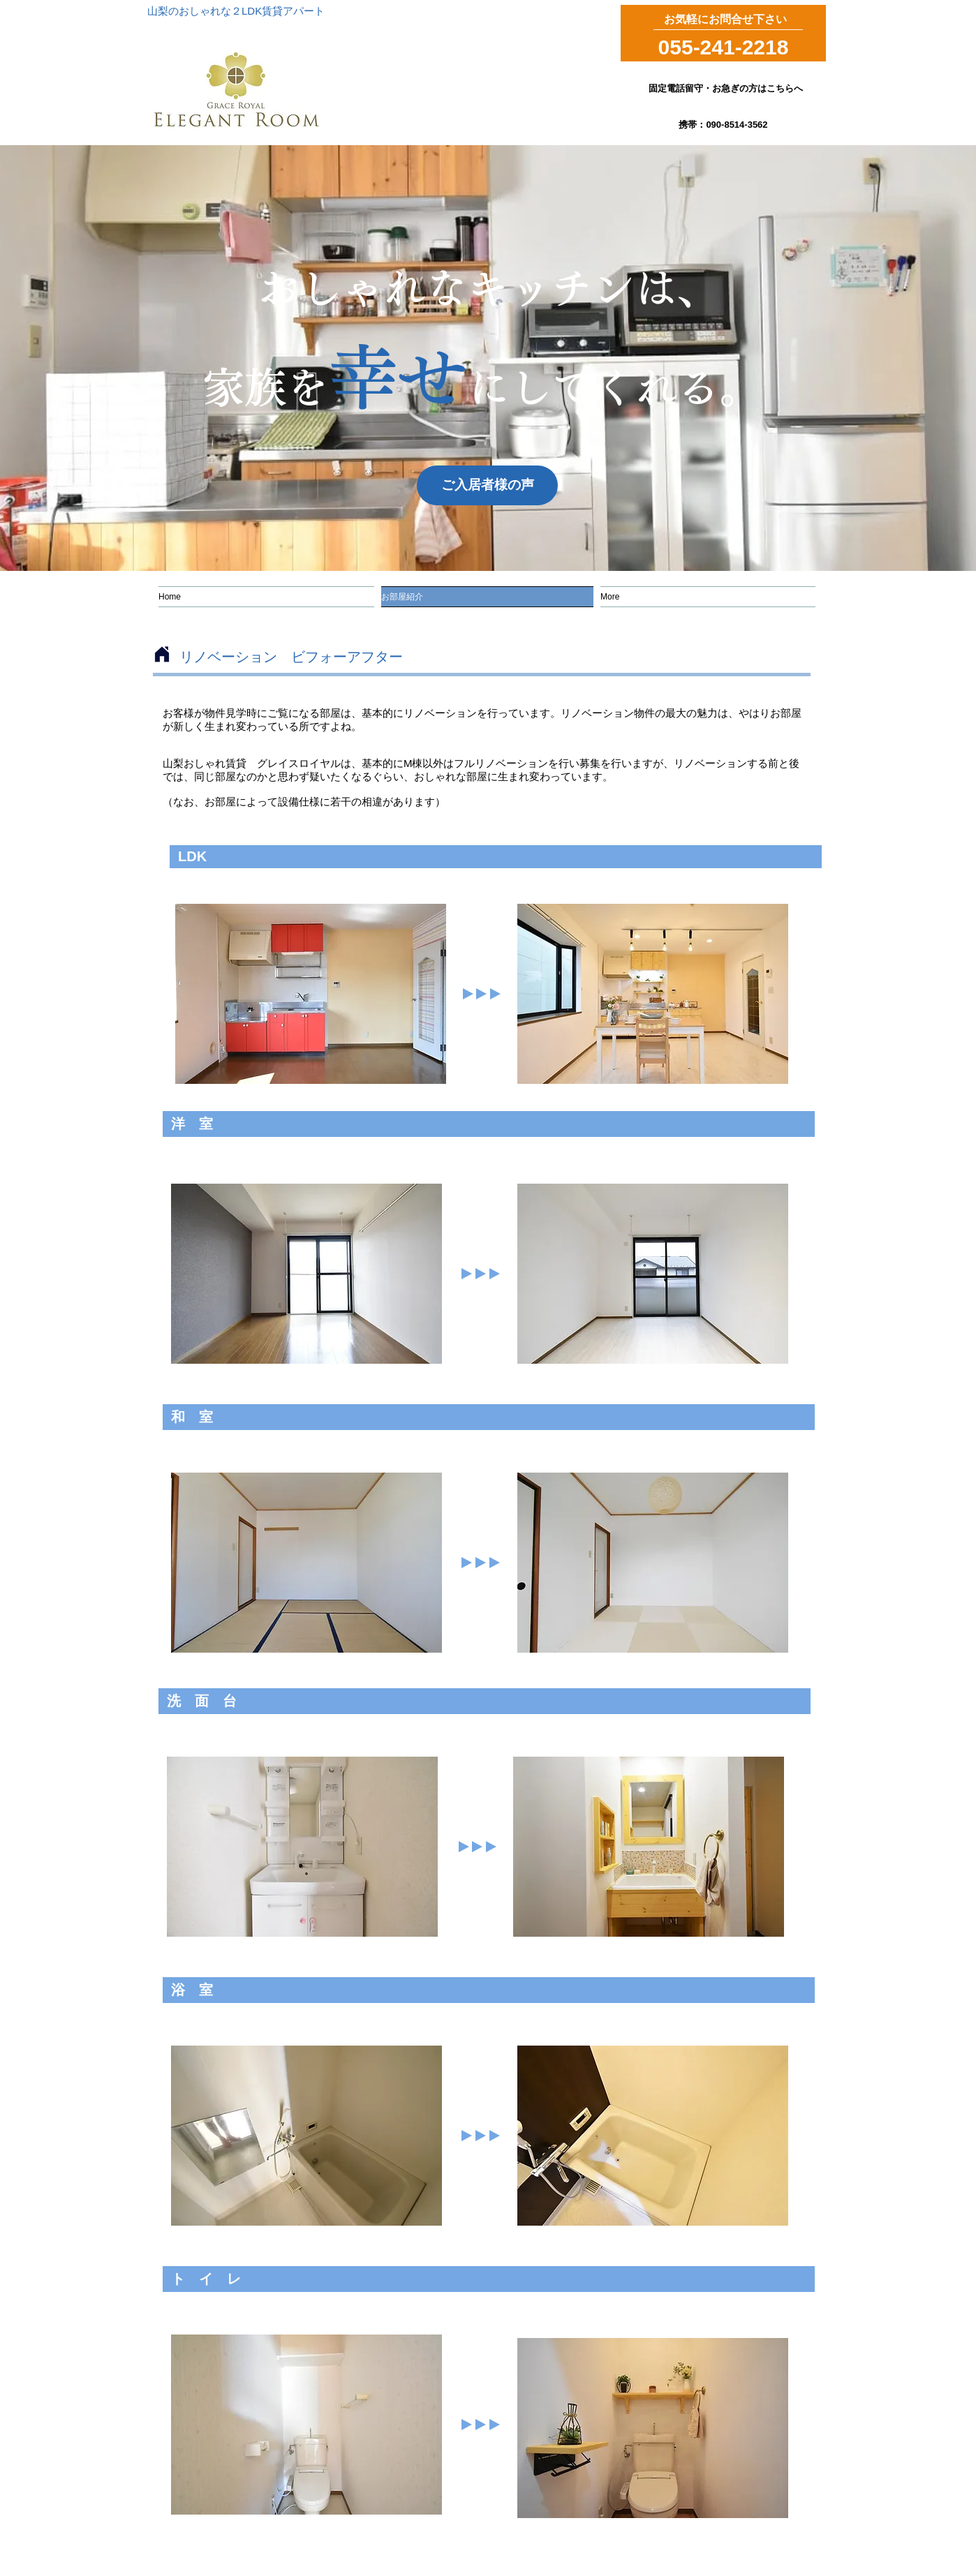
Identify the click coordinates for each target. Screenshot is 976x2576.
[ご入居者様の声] (487, 485)
